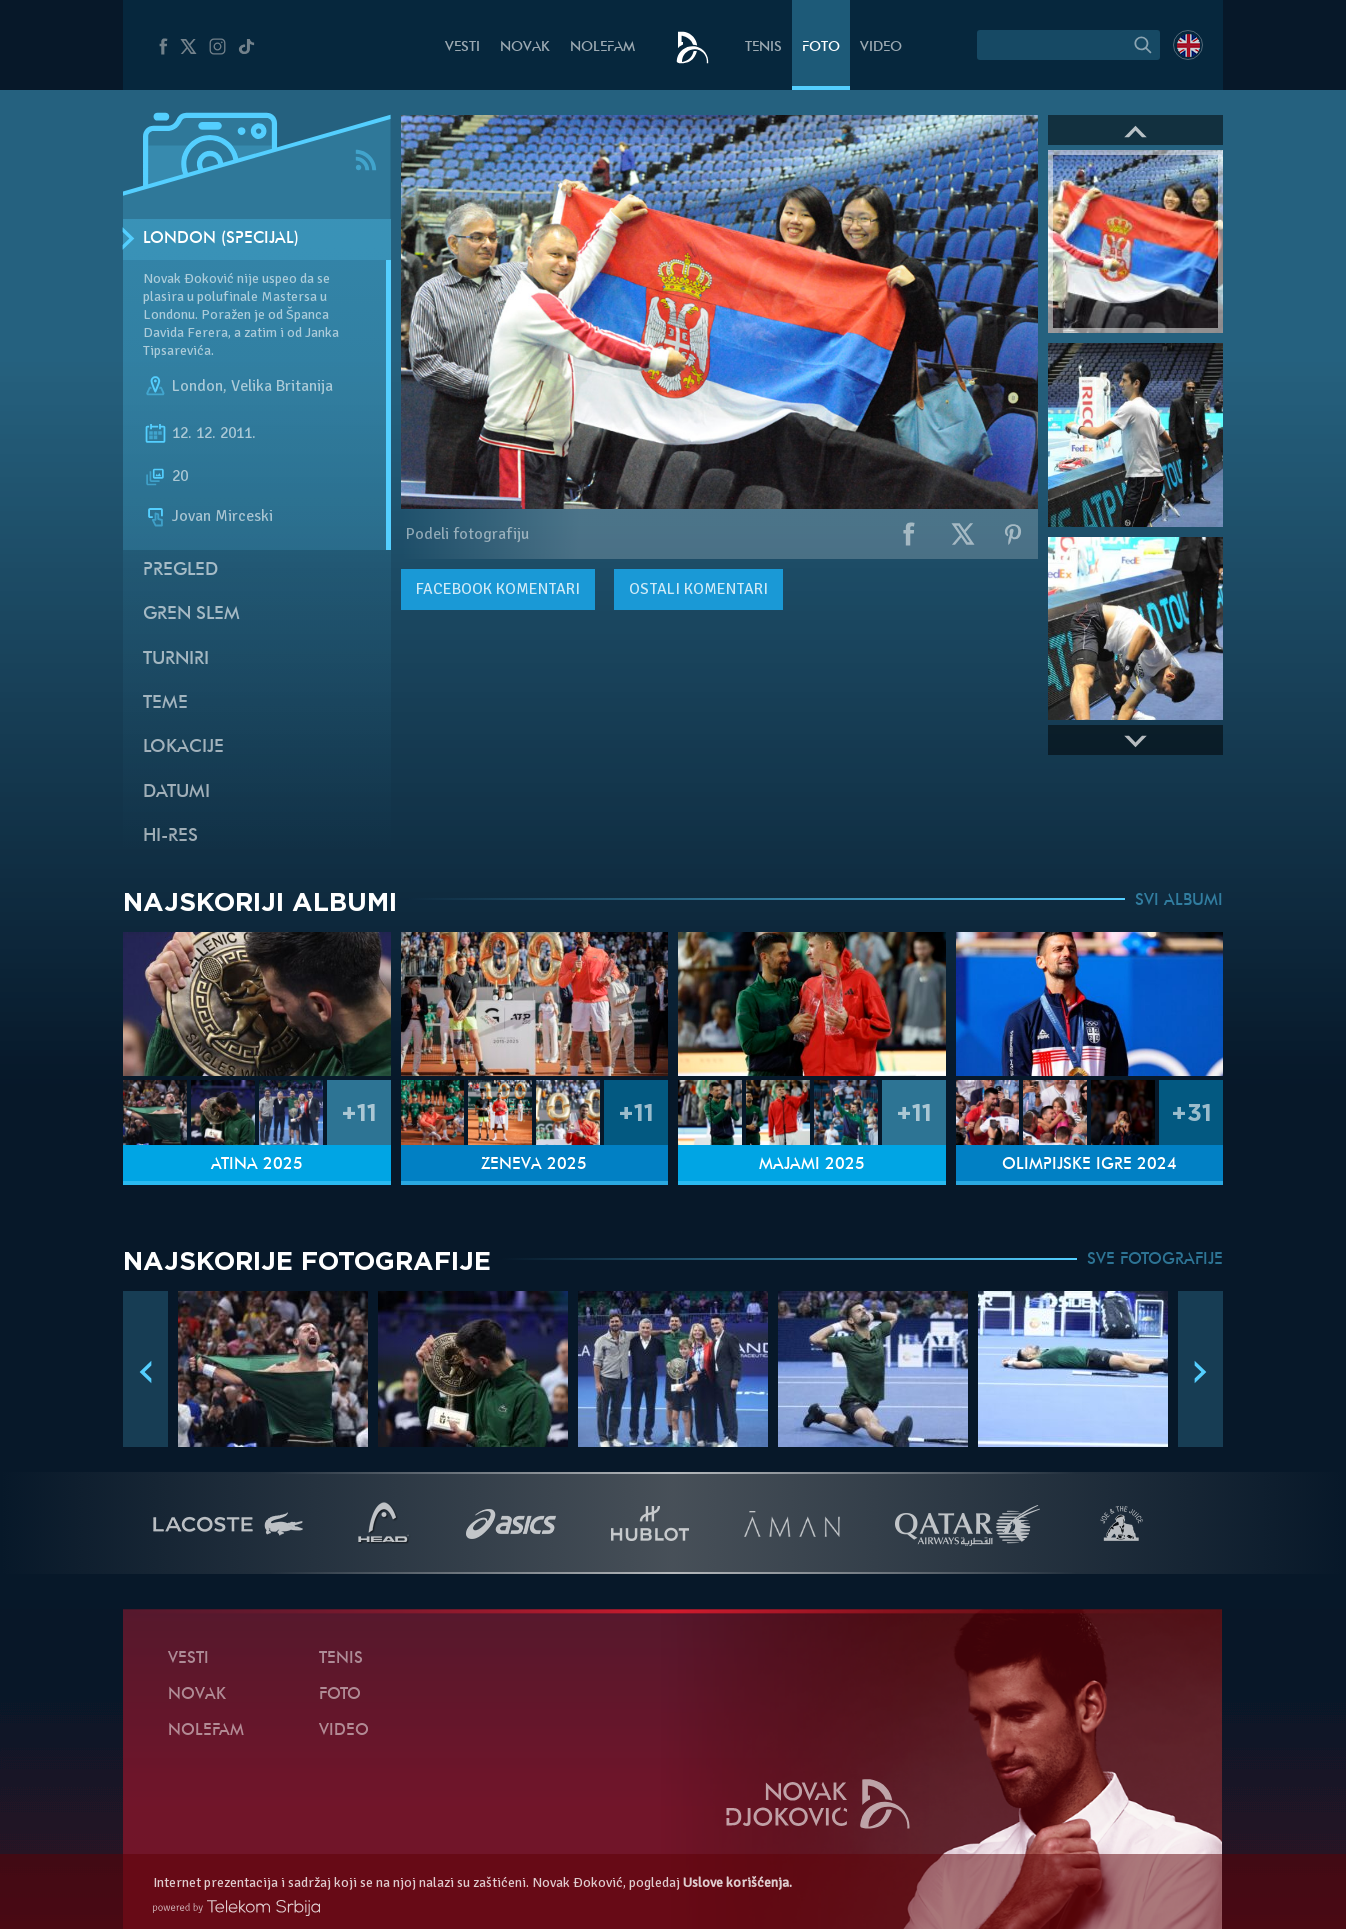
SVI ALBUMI (1179, 901)
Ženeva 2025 (534, 1165)
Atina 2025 (257, 1165)
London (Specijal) (221, 239)
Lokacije (183, 747)
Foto (821, 47)
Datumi (176, 792)
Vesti (462, 47)
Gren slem (191, 614)
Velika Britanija (282, 386)
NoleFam (602, 47)
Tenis (763, 47)
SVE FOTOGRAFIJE (1155, 1260)
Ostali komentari (698, 589)
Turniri (176, 659)
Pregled (180, 570)
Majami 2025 (812, 1165)
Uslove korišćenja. (737, 1882)
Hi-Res (170, 836)
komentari (498, 589)
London (197, 386)
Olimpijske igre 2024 (1089, 1165)
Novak (525, 47)
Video (881, 47)
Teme (165, 703)
